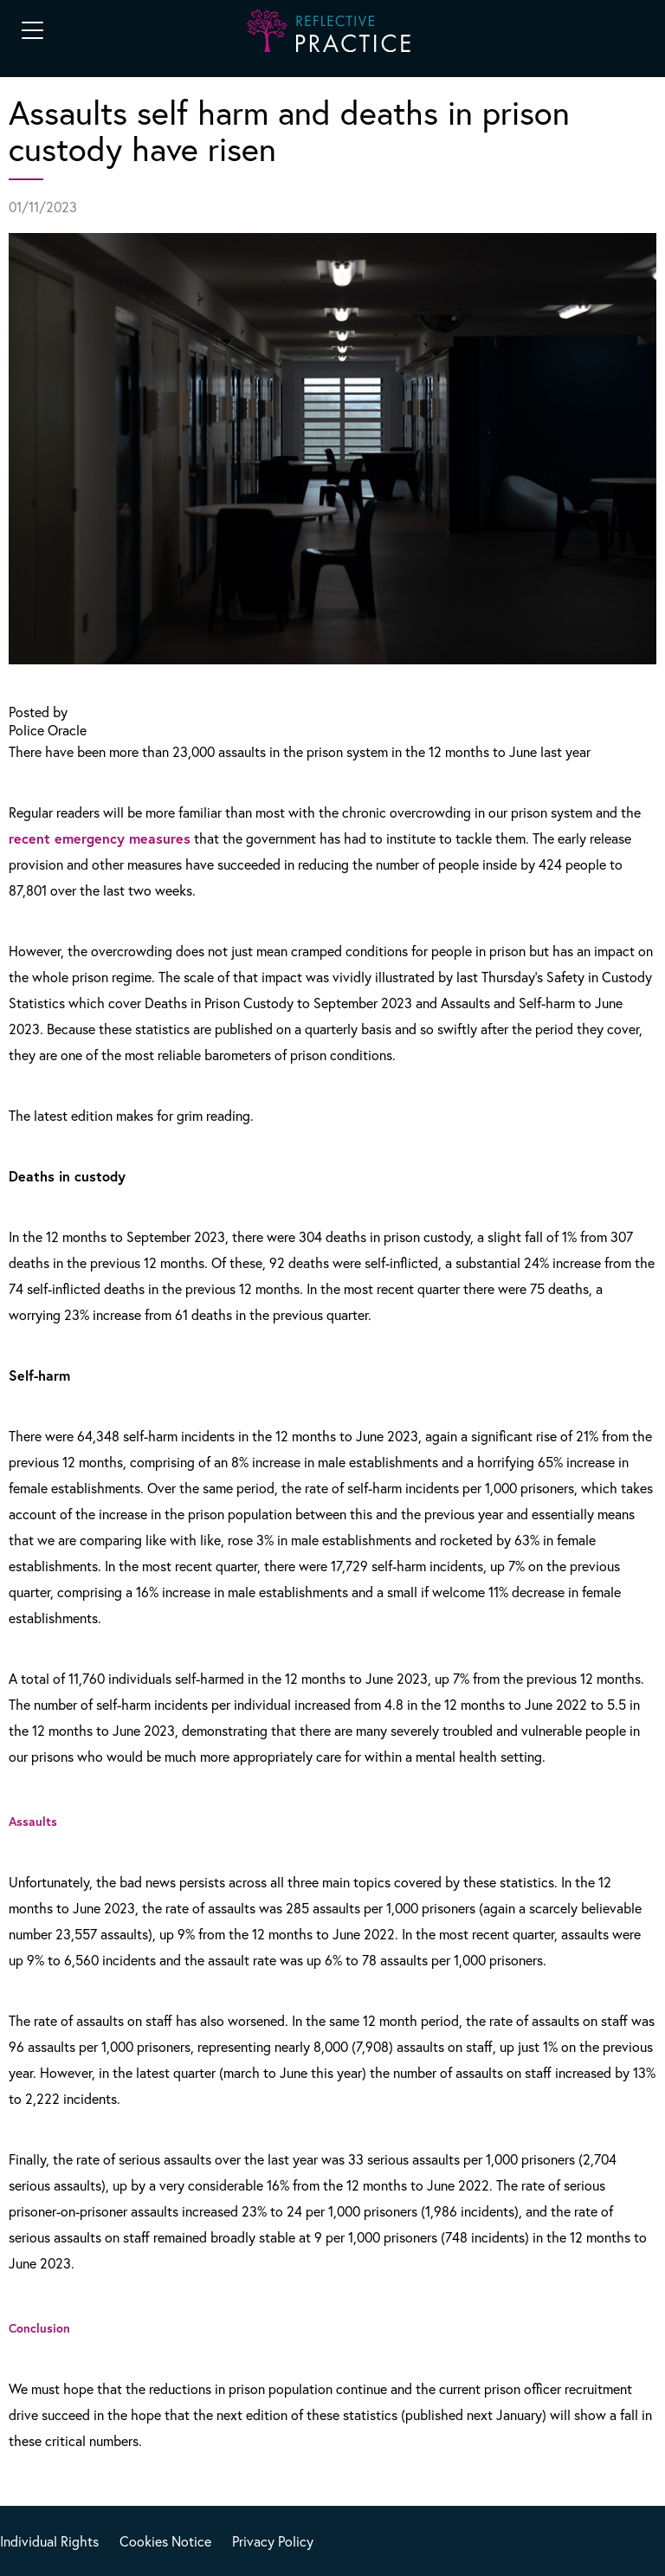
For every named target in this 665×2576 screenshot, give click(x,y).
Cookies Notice (165, 2541)
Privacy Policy (272, 2541)
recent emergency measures (99, 838)
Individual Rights (49, 2541)
